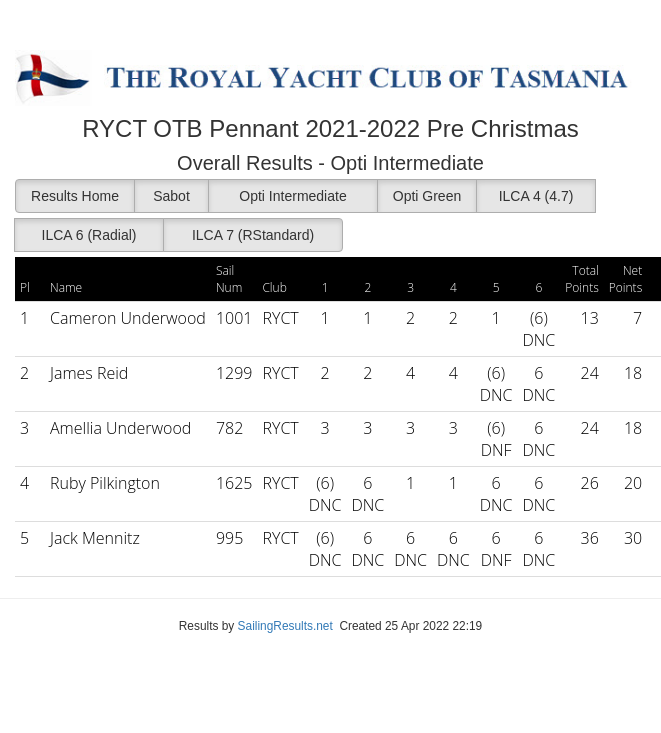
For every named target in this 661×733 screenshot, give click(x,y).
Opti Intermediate (292, 196)
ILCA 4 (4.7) (536, 196)
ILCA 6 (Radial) (89, 235)
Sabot (171, 196)
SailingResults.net (285, 626)
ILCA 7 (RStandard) (253, 235)
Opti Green (427, 196)
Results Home (75, 196)
